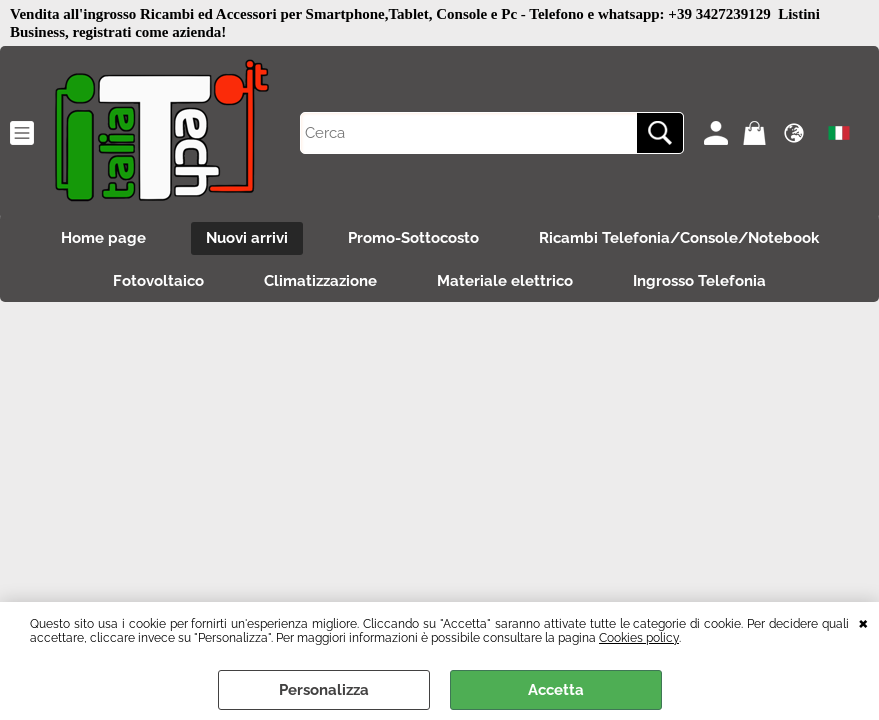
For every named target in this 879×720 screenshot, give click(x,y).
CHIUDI (863, 622)
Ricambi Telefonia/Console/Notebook (679, 238)
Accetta (556, 690)
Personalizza (324, 690)
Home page (103, 238)
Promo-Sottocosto (413, 238)
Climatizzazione (320, 281)
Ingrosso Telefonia (699, 281)
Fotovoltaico (158, 281)
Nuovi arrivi (247, 238)
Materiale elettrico (505, 281)
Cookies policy (639, 638)
